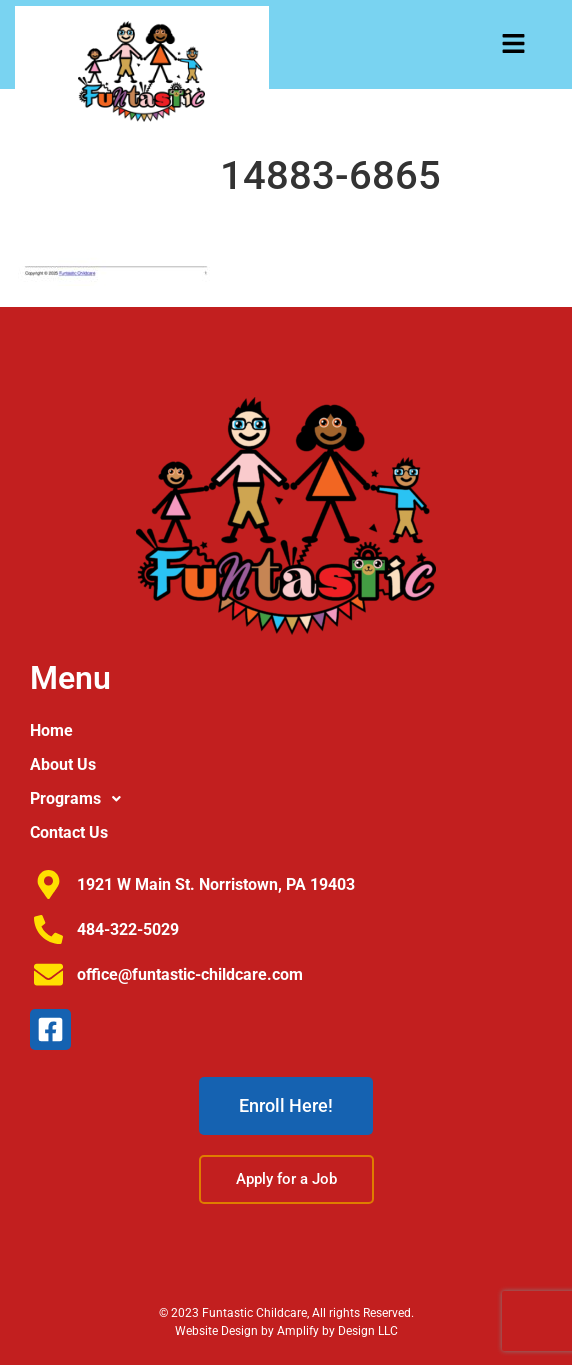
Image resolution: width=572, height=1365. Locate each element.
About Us (63, 764)
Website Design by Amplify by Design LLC (286, 1331)
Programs (81, 799)
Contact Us (69, 832)
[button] (513, 45)
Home (51, 730)
